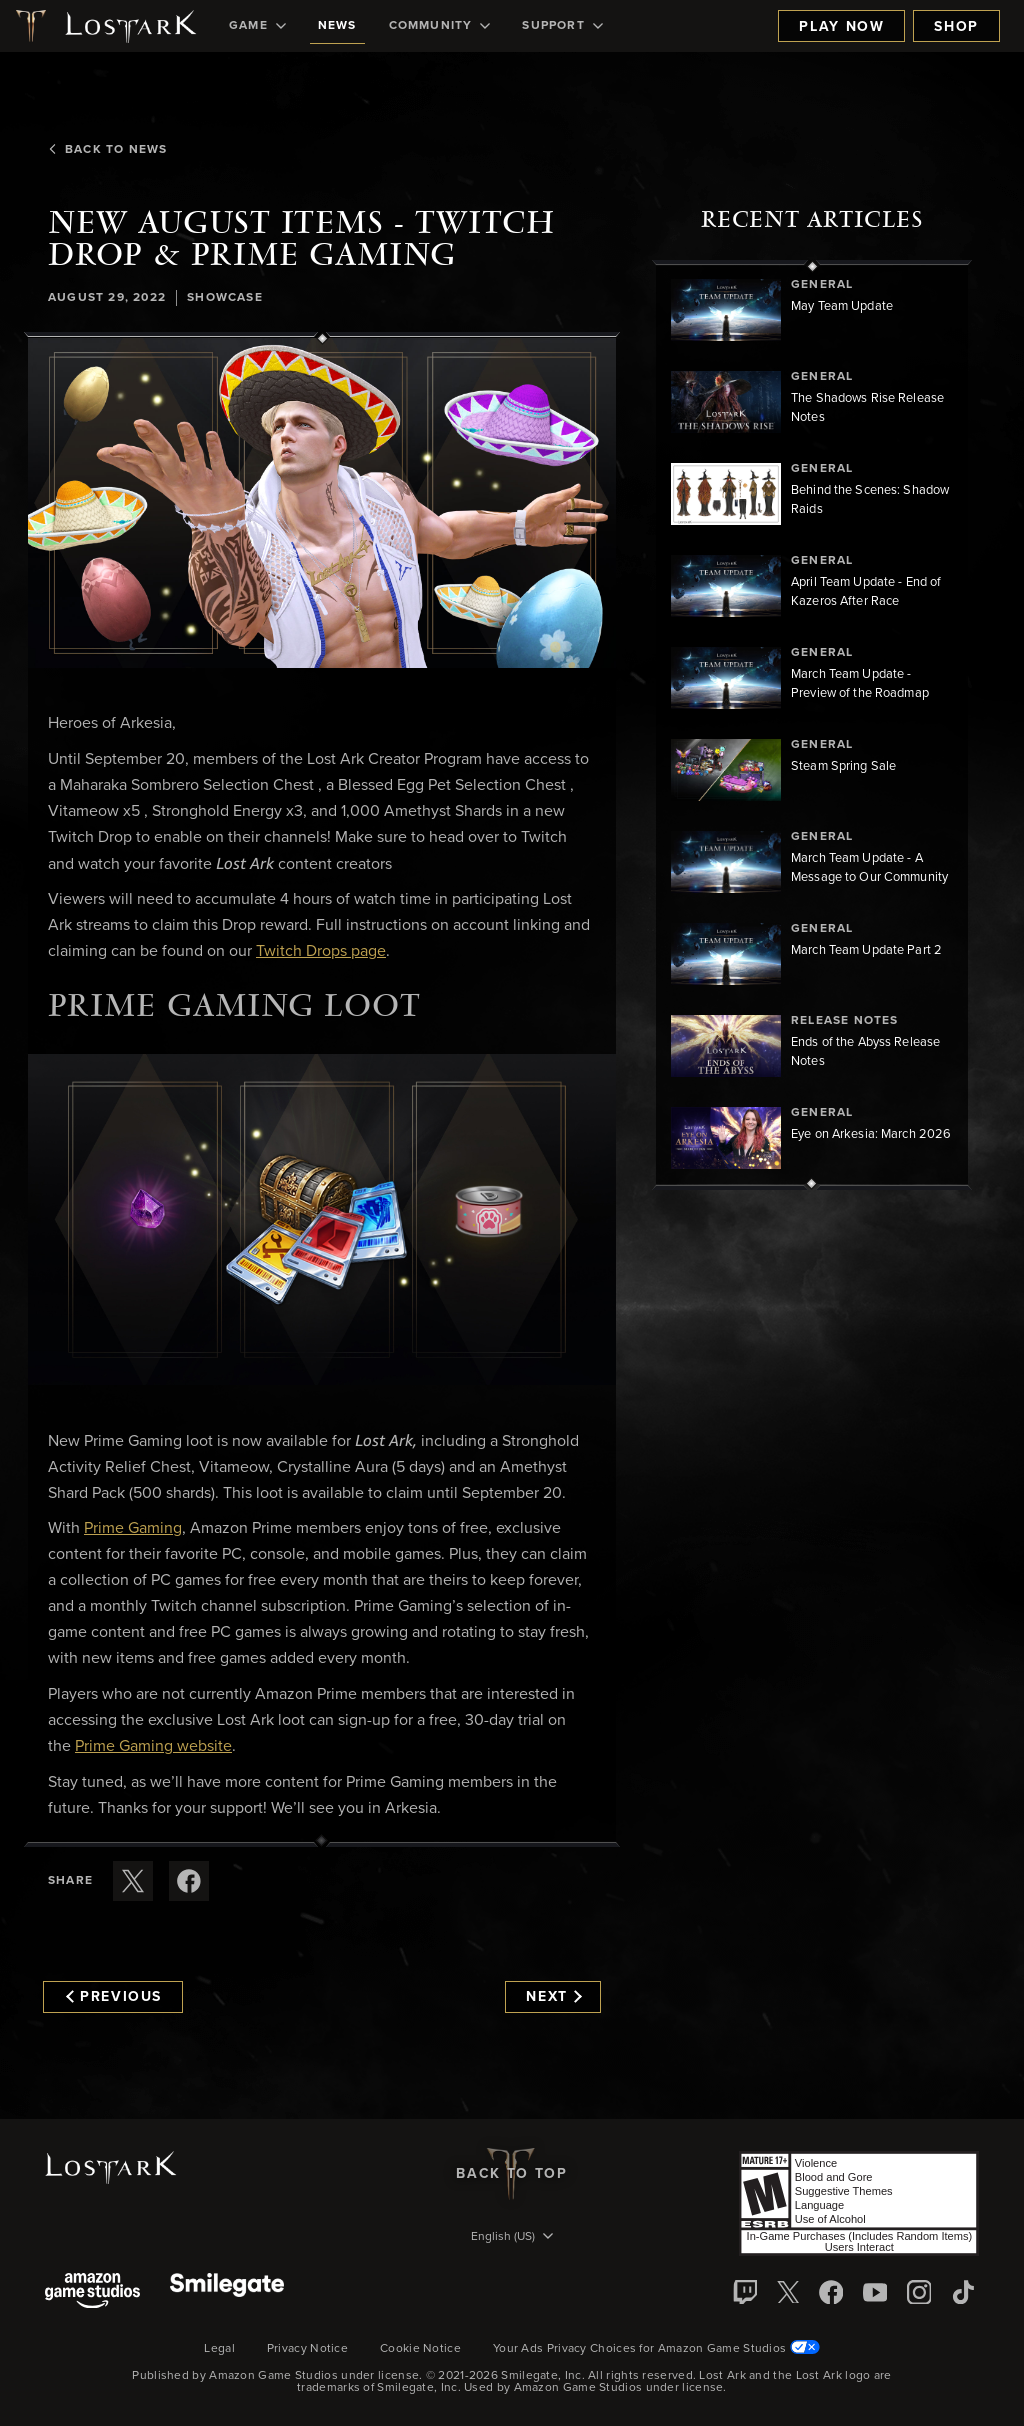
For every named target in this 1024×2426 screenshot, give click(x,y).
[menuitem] (257, 26)
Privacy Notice (307, 2349)
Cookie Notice (420, 2349)
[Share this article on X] (133, 1881)
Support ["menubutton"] (562, 26)
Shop (956, 27)
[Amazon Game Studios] (92, 2292)
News (337, 26)
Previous (114, 1997)
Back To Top (511, 2174)
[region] (812, 725)
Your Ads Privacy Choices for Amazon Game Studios (656, 2349)
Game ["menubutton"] (257, 26)
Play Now (841, 27)
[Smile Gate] (227, 2292)
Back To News (107, 150)
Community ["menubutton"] (440, 26)
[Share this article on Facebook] (189, 1881)
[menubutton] (512, 2238)
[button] (322, 503)
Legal (219, 2349)
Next (553, 1997)
